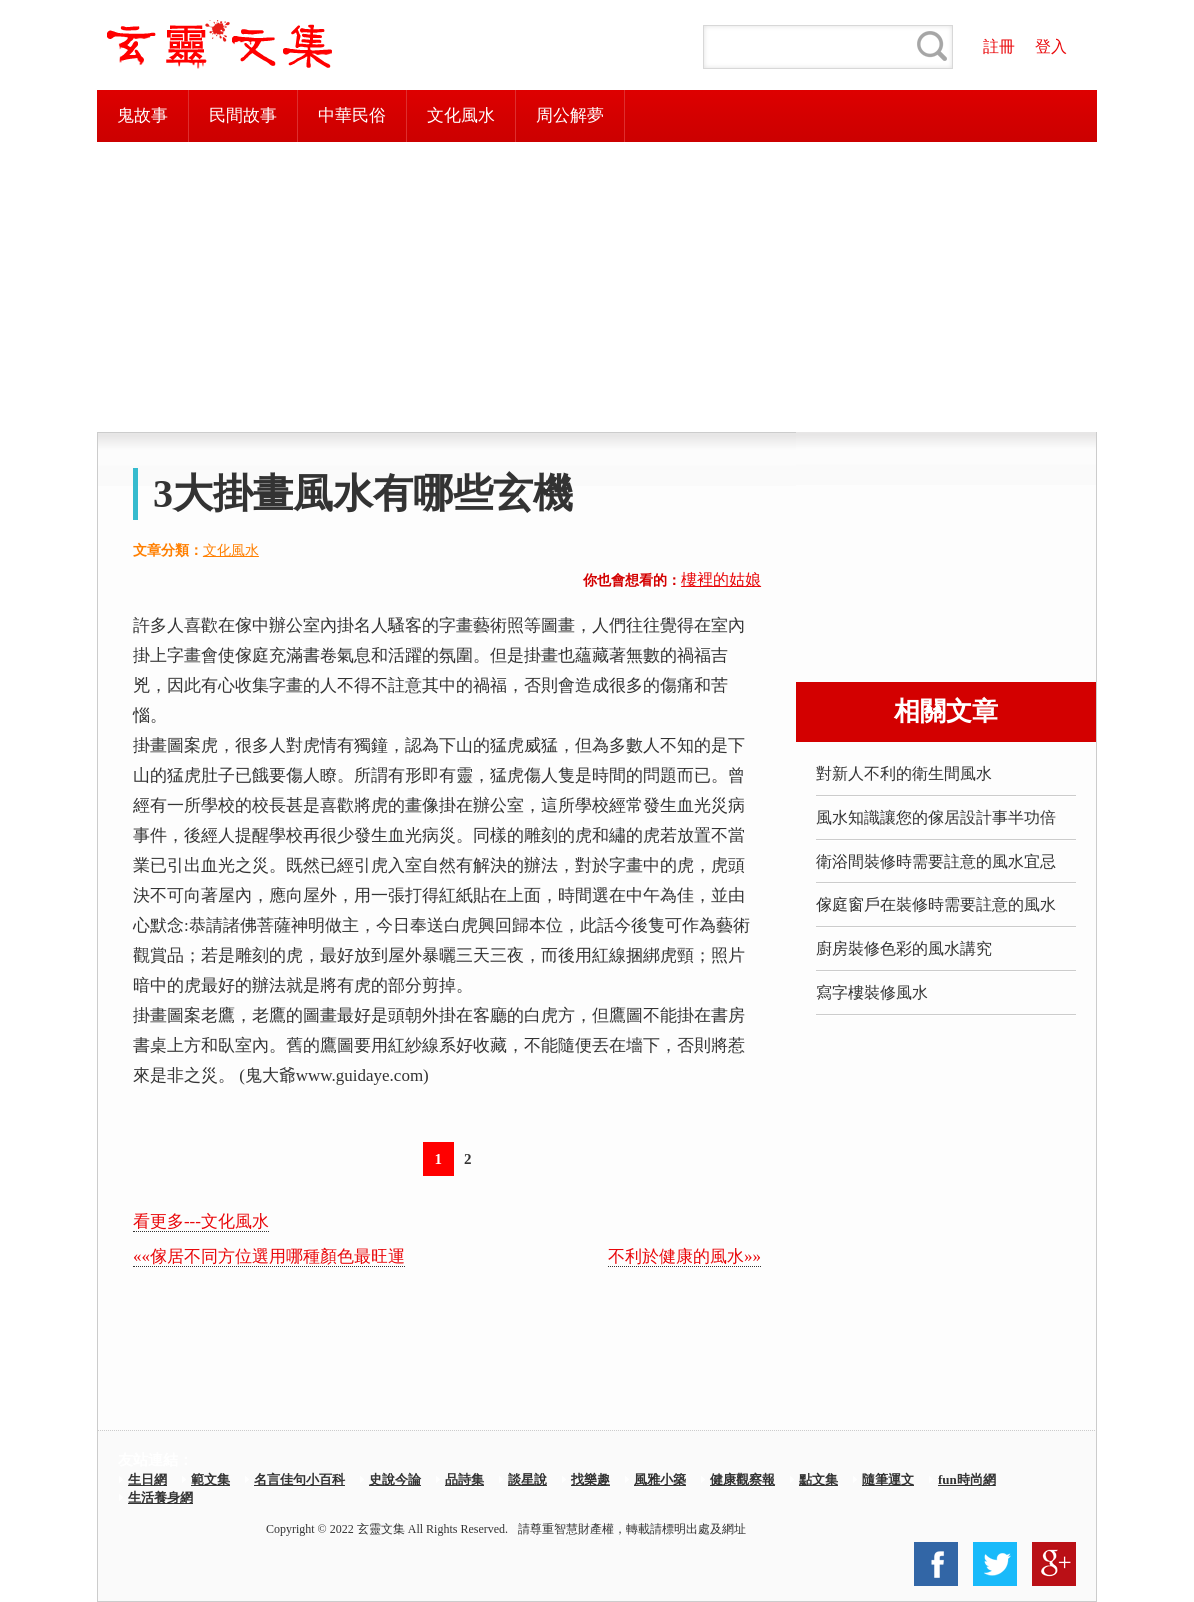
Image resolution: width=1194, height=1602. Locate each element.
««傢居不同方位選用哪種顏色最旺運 (269, 1256)
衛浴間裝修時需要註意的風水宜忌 (936, 861)
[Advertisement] (597, 287)
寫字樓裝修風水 (872, 992)
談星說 (527, 1479)
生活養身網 (160, 1497)
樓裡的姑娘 (721, 579)
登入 (1051, 46)
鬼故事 (142, 115)
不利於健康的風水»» (684, 1256)
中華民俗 (352, 115)
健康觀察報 (742, 1479)
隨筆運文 (888, 1479)
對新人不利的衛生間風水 (904, 773)
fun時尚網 (967, 1479)
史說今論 (395, 1479)
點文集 (818, 1479)
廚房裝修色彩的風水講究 (904, 948)
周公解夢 (570, 115)
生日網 (147, 1479)
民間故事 (243, 115)
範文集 (210, 1479)
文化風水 (461, 115)
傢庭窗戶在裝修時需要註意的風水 (936, 904)
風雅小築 (660, 1479)
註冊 (999, 46)
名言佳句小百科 (299, 1479)
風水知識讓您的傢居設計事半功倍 (936, 817)
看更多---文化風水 (201, 1221)
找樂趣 (590, 1479)
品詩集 (464, 1479)
